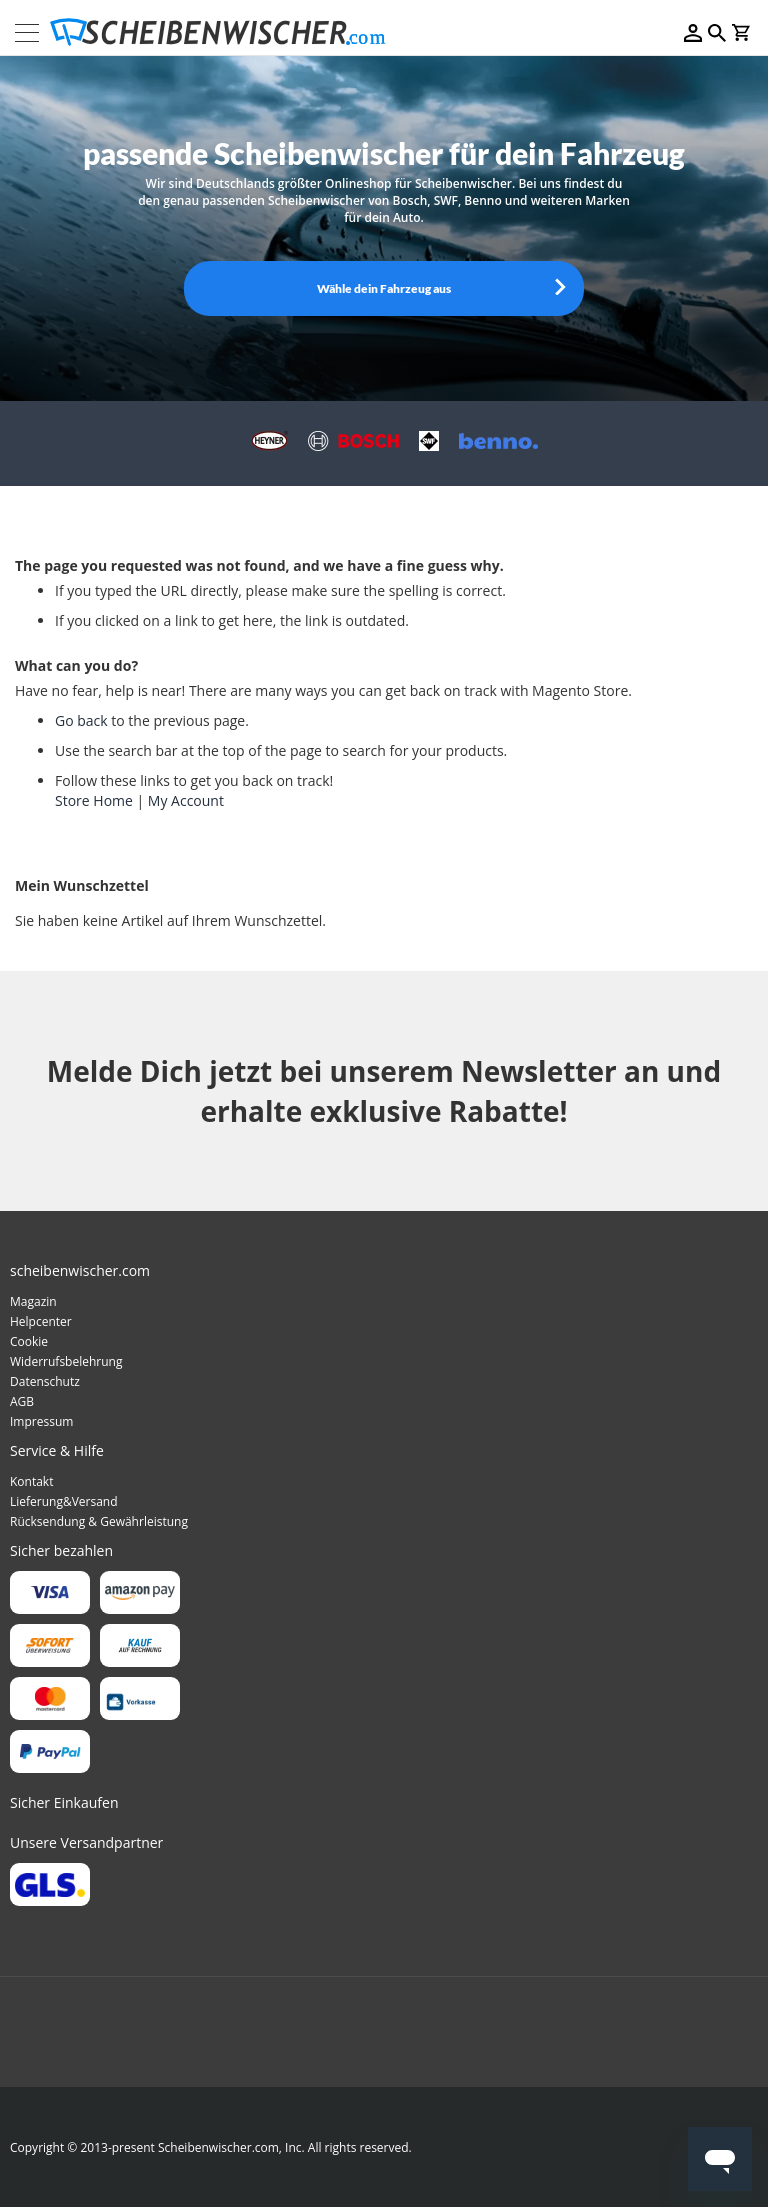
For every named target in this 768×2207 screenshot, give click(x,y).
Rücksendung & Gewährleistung (99, 1521)
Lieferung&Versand (64, 1501)
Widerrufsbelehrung (66, 1361)
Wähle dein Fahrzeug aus (384, 288)
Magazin (33, 1301)
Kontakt (31, 1481)
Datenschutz (45, 1381)
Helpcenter (41, 1321)
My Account (186, 800)
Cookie (29, 1341)
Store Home (94, 800)
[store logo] (224, 32)
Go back (81, 720)
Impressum (41, 1421)
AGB (22, 1401)
